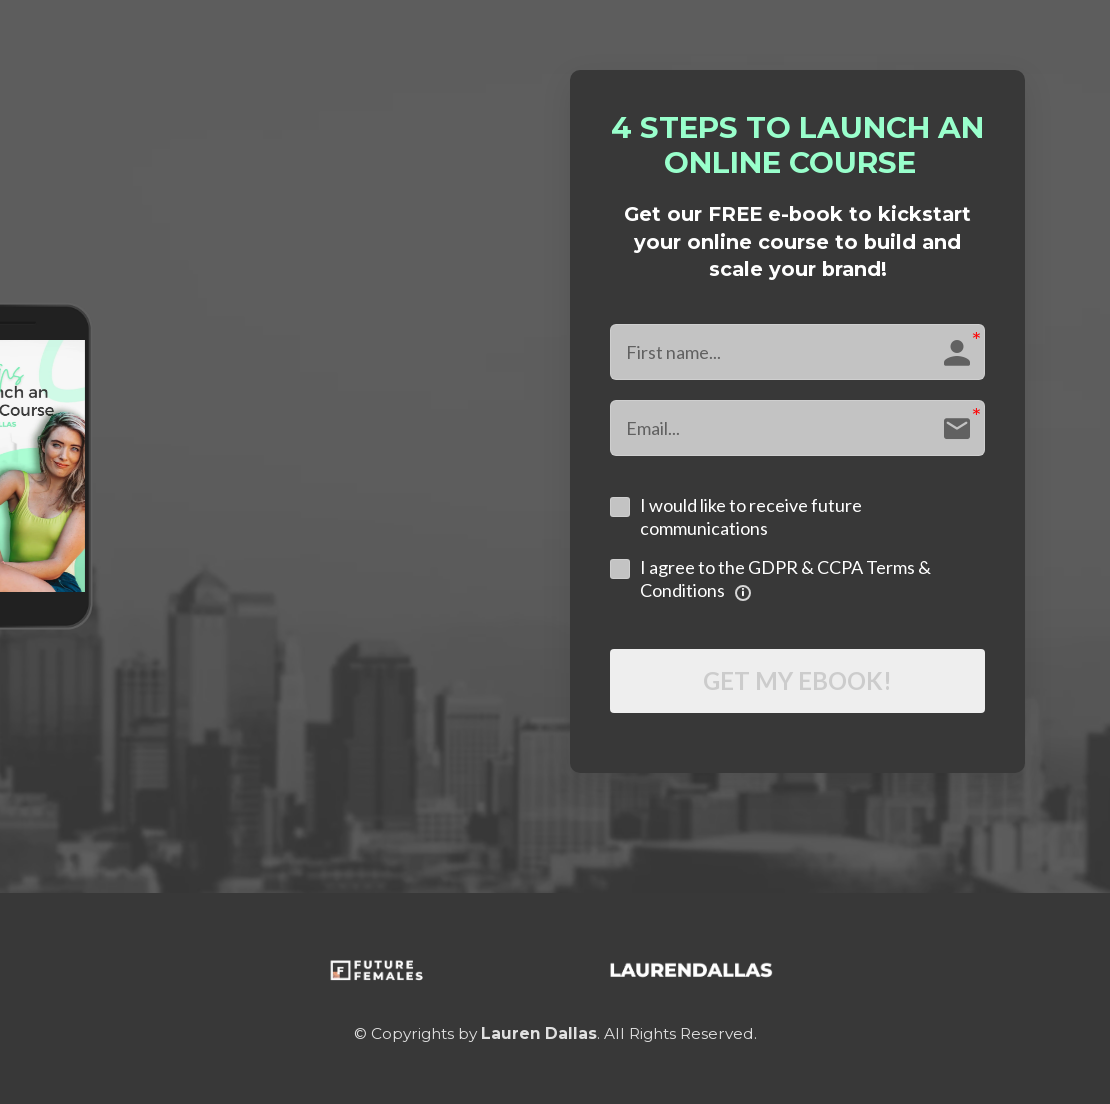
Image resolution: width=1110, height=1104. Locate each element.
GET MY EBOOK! (797, 680)
